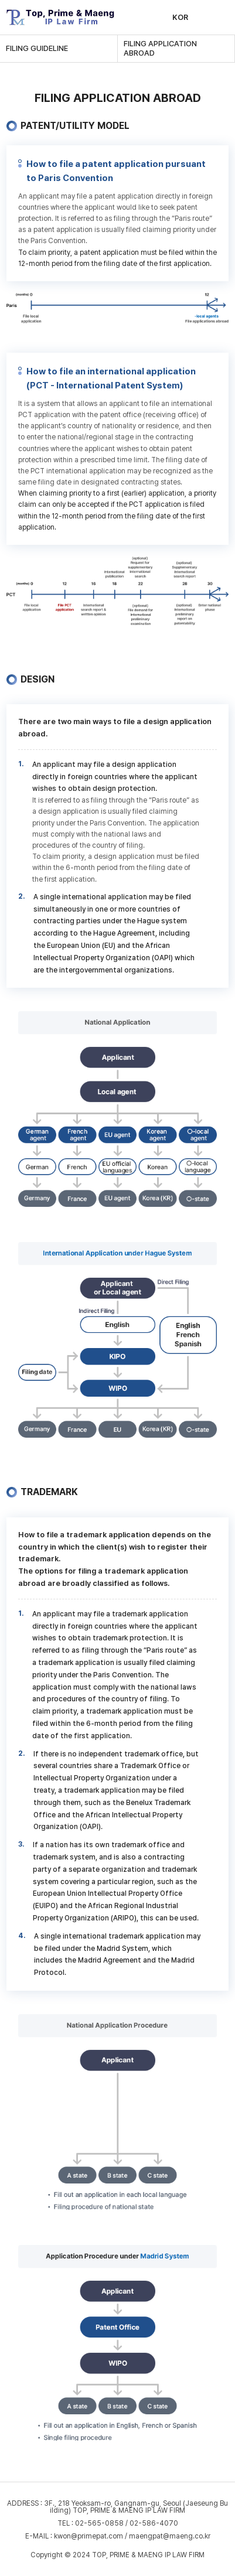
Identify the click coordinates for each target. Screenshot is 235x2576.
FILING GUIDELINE (37, 48)
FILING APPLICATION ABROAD (160, 48)
